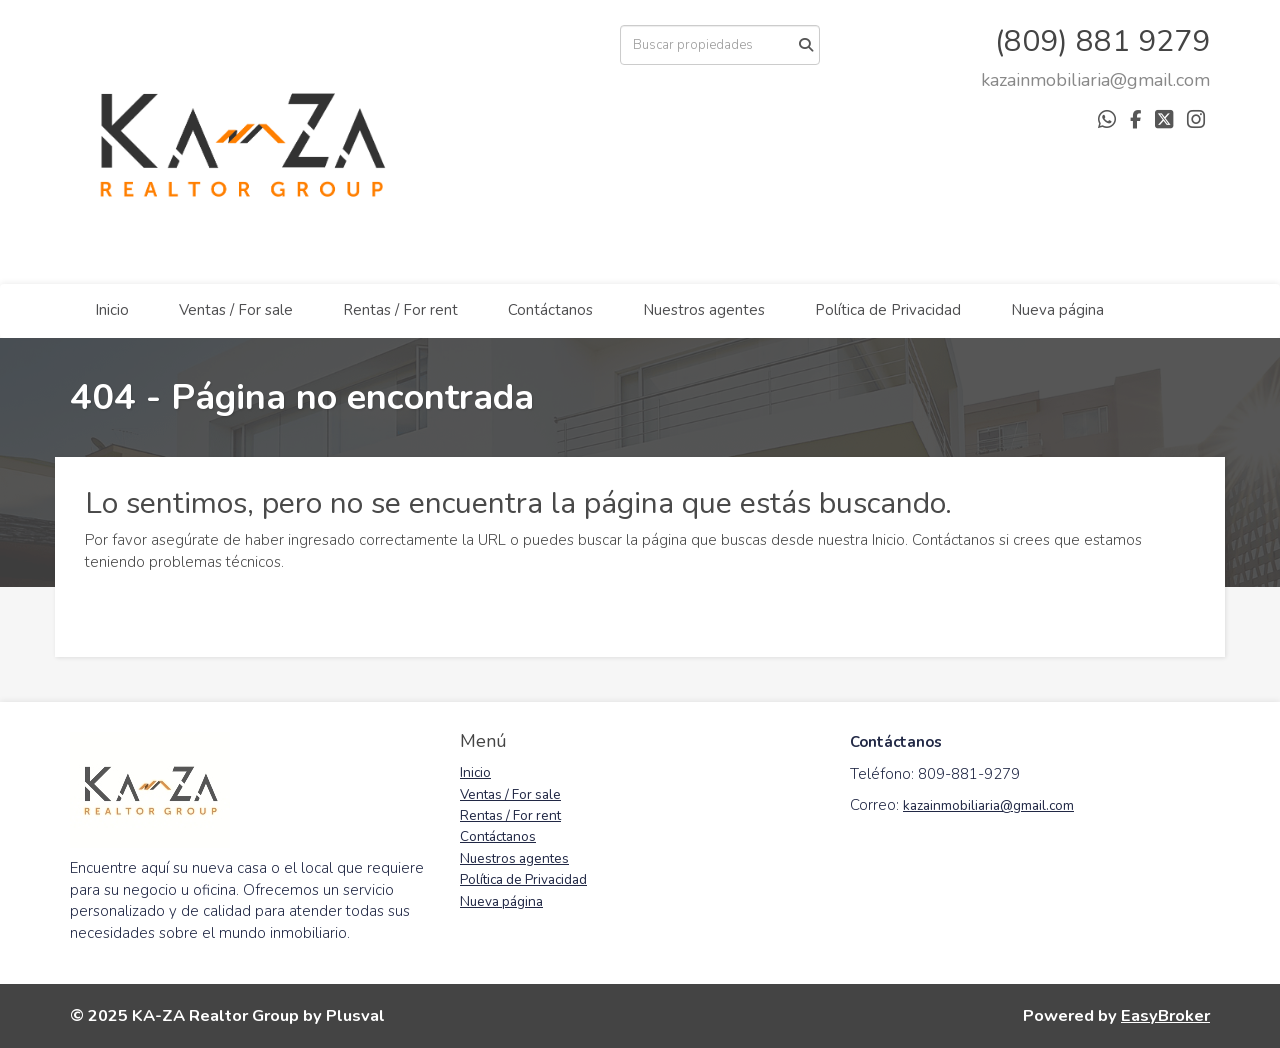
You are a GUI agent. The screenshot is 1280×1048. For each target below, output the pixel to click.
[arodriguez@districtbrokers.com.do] (1095, 80)
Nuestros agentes (704, 310)
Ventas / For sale (236, 310)
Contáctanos (550, 310)
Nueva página (1057, 310)
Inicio (112, 310)
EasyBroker (1165, 1015)
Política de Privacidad (888, 310)
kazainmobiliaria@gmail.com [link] (988, 805)
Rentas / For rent (400, 310)
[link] (1095, 80)
